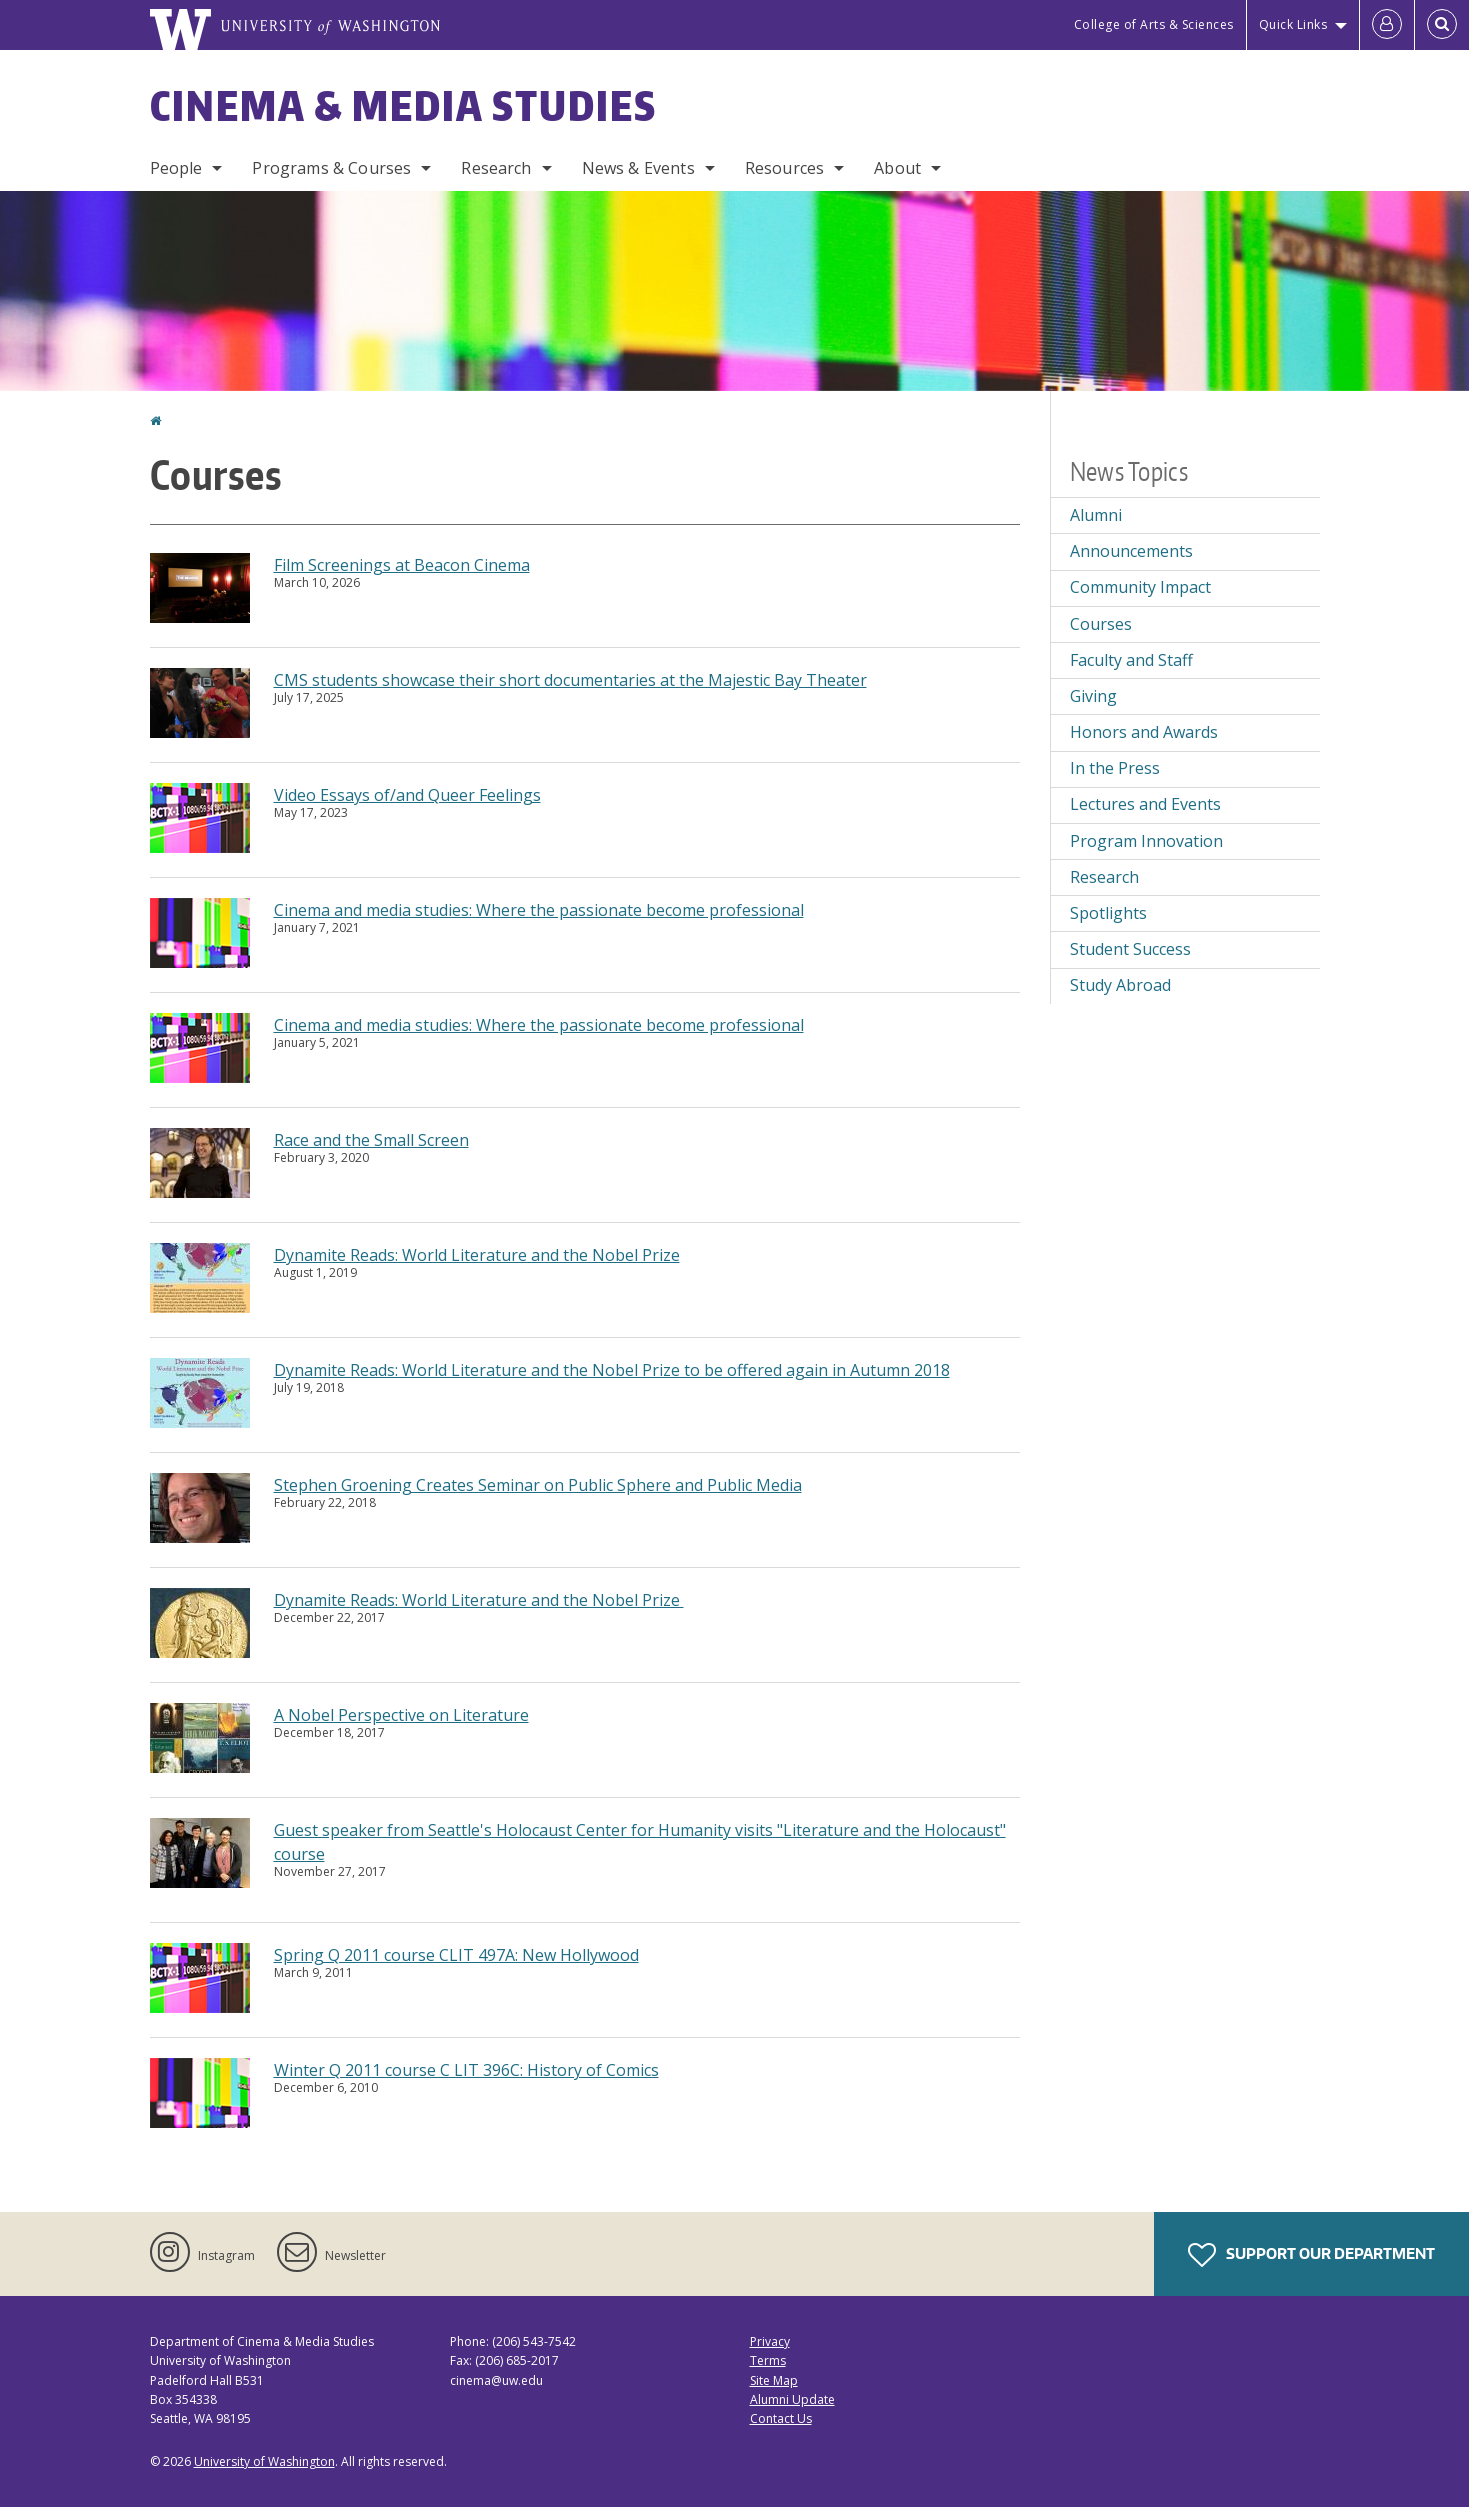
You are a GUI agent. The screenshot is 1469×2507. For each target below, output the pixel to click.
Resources (784, 168)
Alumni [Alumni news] (1096, 515)
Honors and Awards (1144, 732)
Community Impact (1140, 587)
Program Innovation (1146, 841)
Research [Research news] (1104, 877)
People (176, 168)
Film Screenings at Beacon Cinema (402, 565)
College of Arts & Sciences (1154, 24)
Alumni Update (792, 2399)
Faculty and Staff (1131, 660)
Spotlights (1108, 913)
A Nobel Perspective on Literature (401, 1715)
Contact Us (781, 2418)
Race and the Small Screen (371, 1140)
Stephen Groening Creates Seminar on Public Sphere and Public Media (538, 1485)
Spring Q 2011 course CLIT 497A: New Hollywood (456, 1955)
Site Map (774, 2380)
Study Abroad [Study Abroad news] (1120, 985)
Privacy (770, 2341)
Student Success (1130, 949)
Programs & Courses (331, 168)
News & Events (638, 168)
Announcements (1131, 551)
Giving (1093, 696)
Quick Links (1293, 24)
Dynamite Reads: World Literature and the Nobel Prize (477, 1255)
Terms (768, 2360)
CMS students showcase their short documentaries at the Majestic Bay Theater (570, 680)
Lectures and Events (1145, 804)
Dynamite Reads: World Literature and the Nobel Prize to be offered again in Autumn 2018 (612, 1370)
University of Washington (264, 2461)
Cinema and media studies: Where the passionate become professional (539, 910)
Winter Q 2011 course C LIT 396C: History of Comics (466, 2070)
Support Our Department (1311, 2255)
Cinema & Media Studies (403, 106)
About (897, 168)
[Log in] (1387, 25)
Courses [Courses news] (1101, 624)
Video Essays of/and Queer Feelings (407, 795)
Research (496, 168)
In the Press (1115, 768)
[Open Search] (1442, 25)
